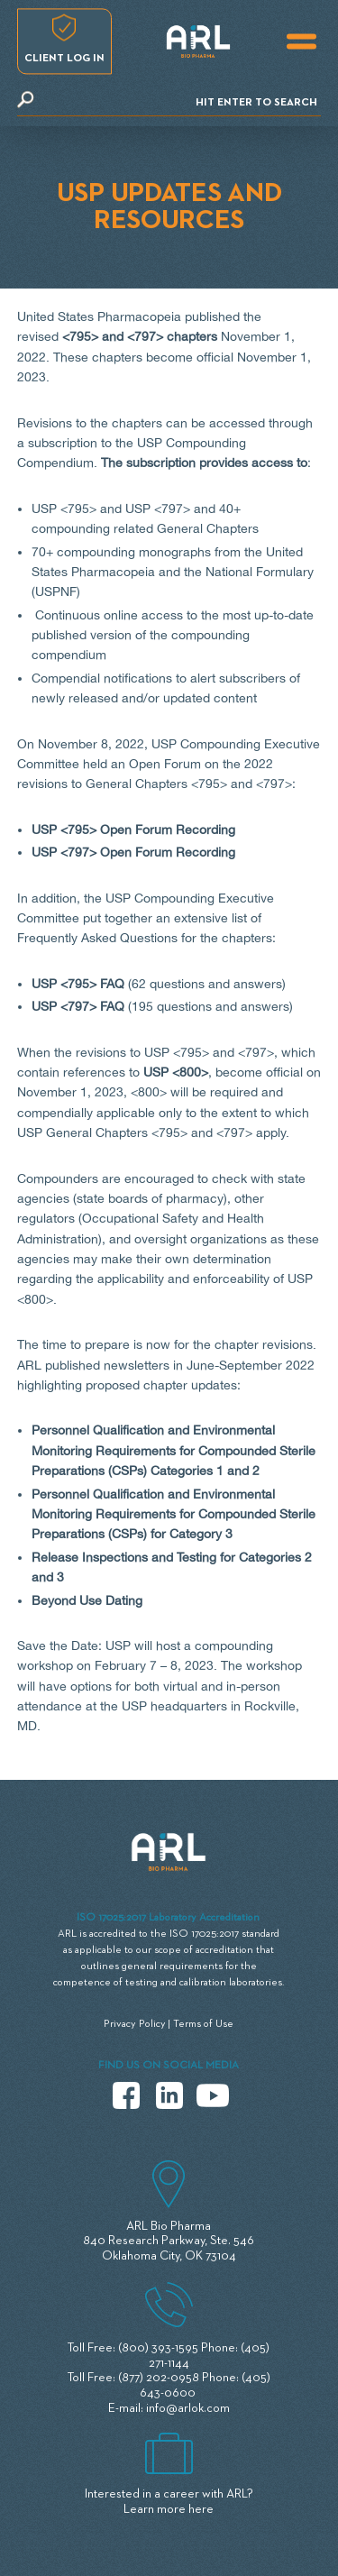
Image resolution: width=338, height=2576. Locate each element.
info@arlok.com (188, 2408)
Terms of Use (203, 2024)
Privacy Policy (135, 2024)
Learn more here (168, 2509)
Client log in (64, 58)
